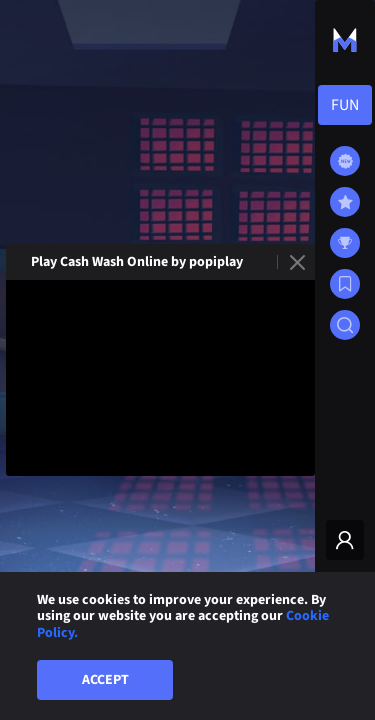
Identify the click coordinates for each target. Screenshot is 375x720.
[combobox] (345, 105)
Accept (105, 680)
